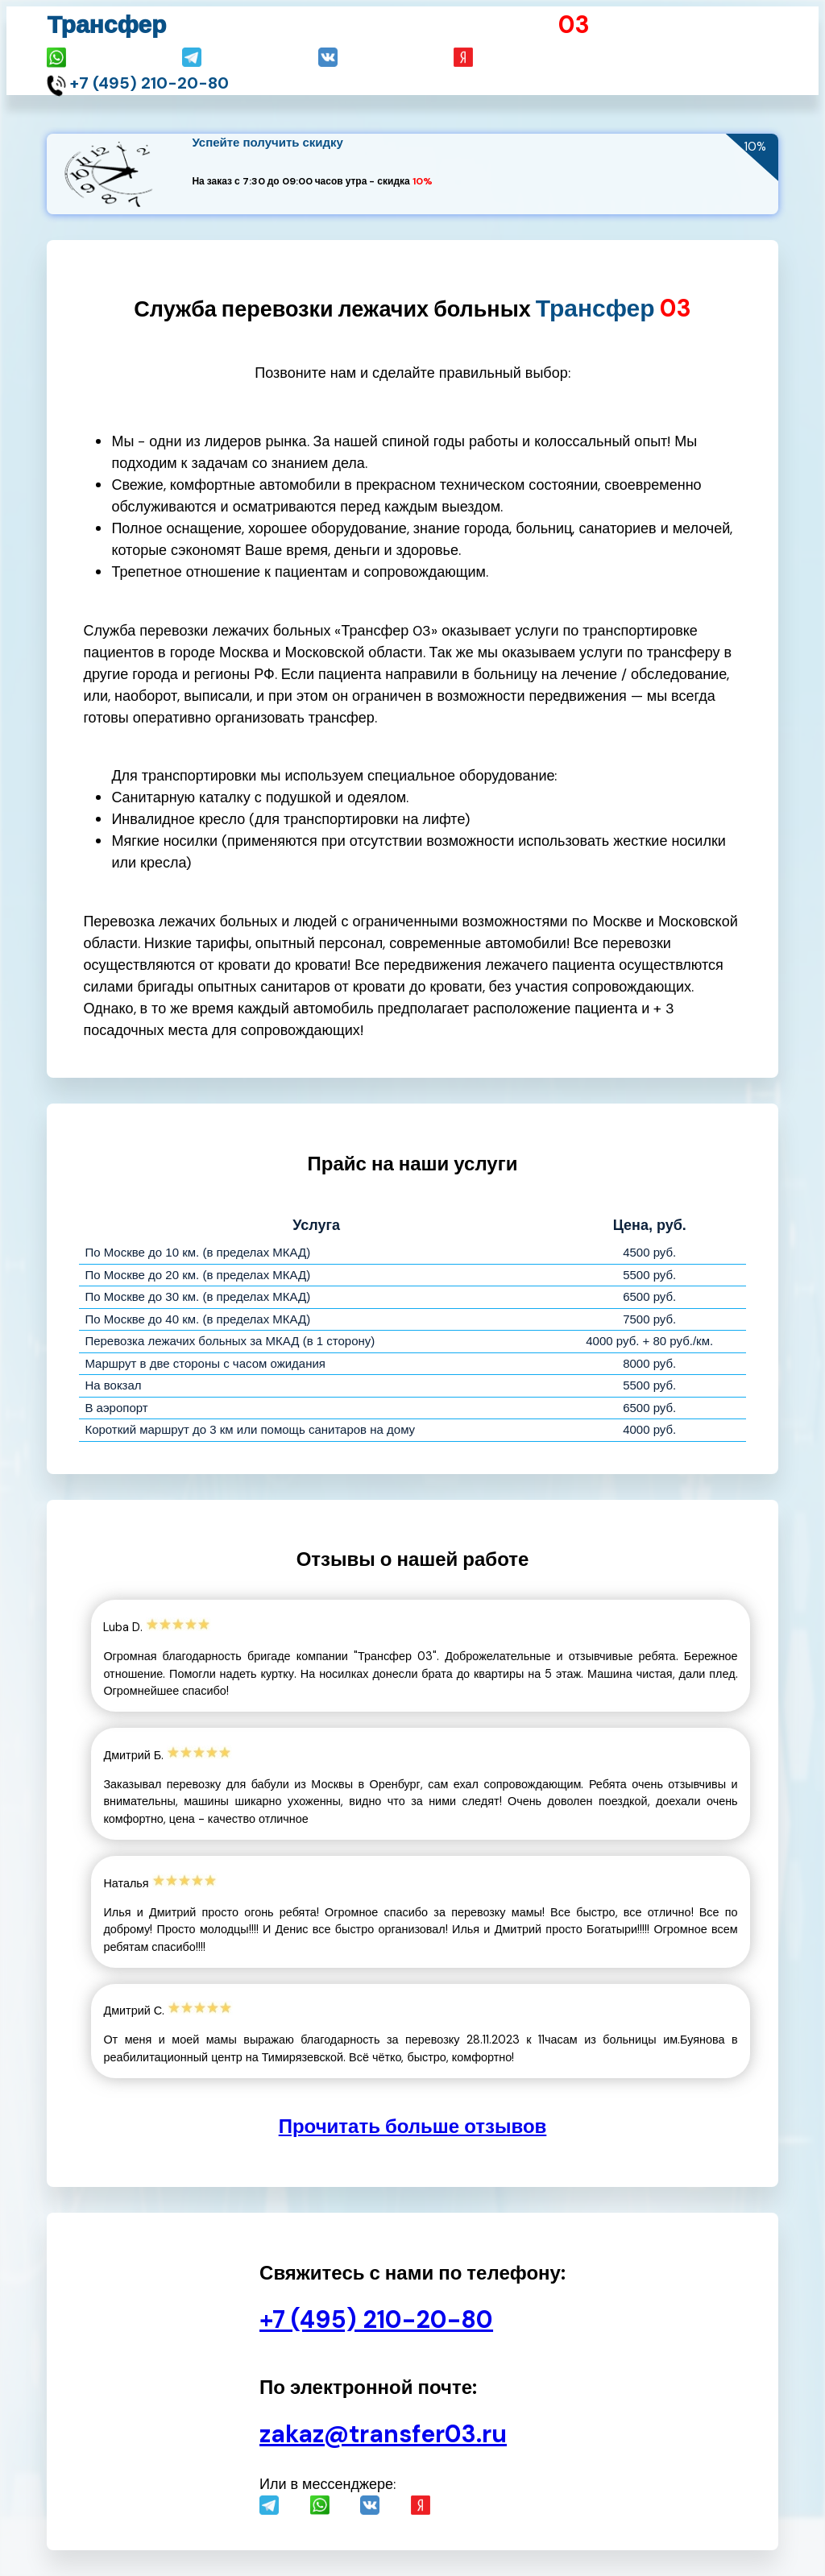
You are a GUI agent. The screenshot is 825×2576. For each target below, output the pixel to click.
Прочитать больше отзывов (413, 2126)
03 (574, 24)
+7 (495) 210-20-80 (149, 82)
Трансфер (106, 24)
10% (422, 181)
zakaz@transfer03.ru (383, 2434)
